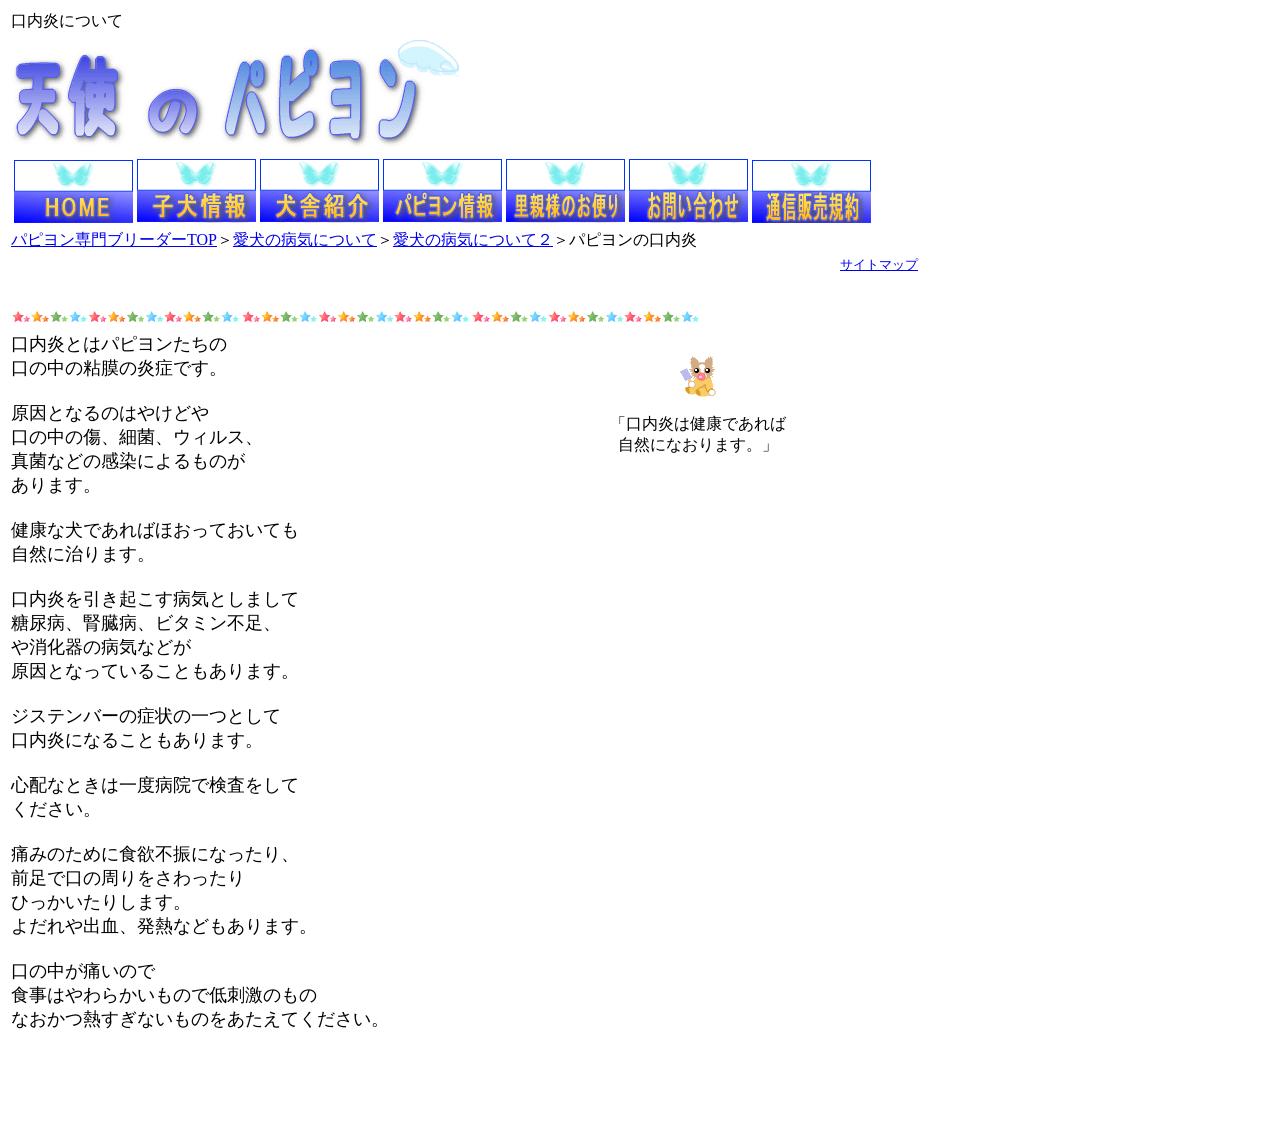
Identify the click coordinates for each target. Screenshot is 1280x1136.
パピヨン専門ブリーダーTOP (114, 239)
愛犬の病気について (305, 239)
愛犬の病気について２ (473, 239)
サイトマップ (879, 264)
